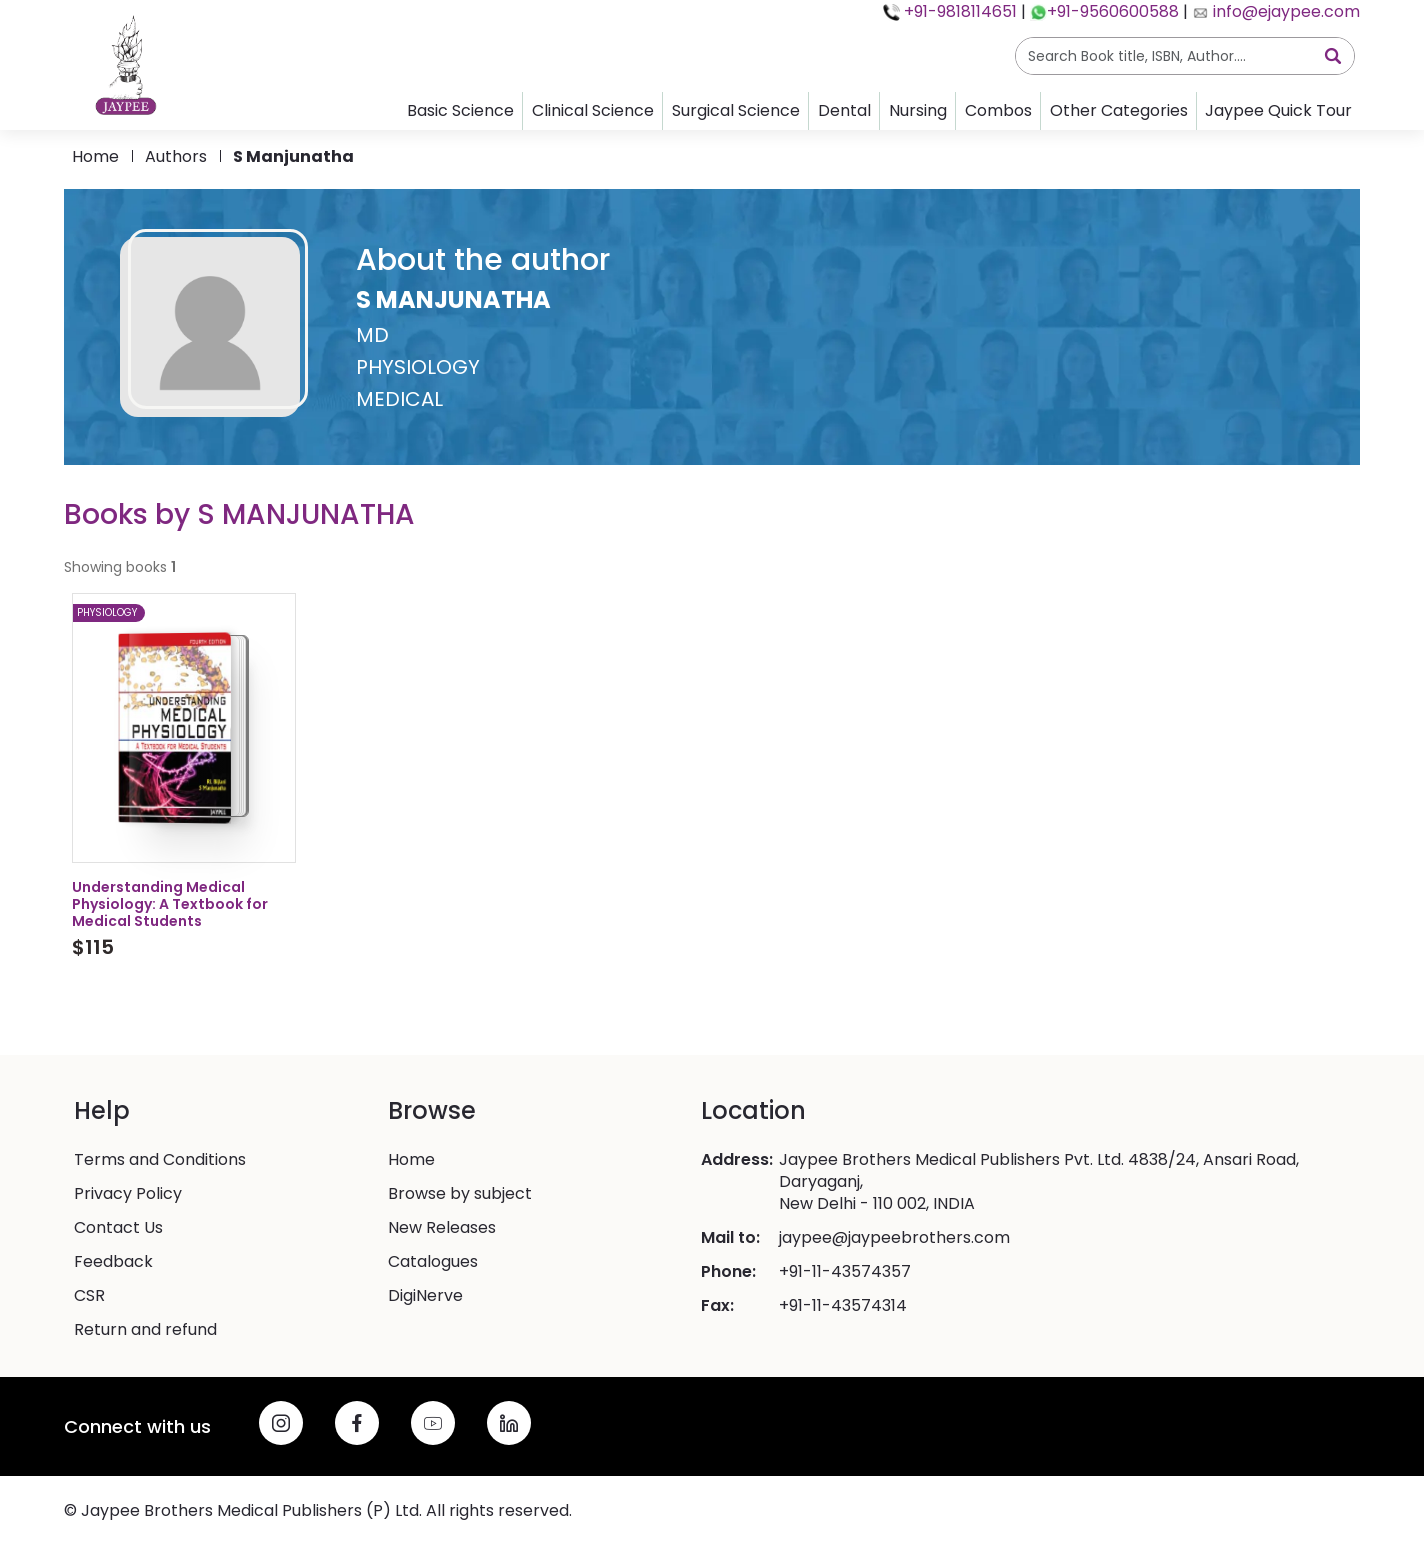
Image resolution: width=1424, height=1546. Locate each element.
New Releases (442, 1228)
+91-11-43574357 (845, 1272)
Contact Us (118, 1228)
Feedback (113, 1262)
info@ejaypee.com (1284, 11)
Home (95, 156)
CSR (89, 1296)
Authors (176, 156)
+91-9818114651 (958, 11)
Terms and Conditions (160, 1160)
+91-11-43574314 (843, 1306)
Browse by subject (460, 1194)
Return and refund (145, 1330)
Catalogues (433, 1262)
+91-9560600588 (1113, 11)
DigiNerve (425, 1296)
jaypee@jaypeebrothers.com (894, 1238)
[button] (712, 327)
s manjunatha (293, 156)
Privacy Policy (128, 1194)
